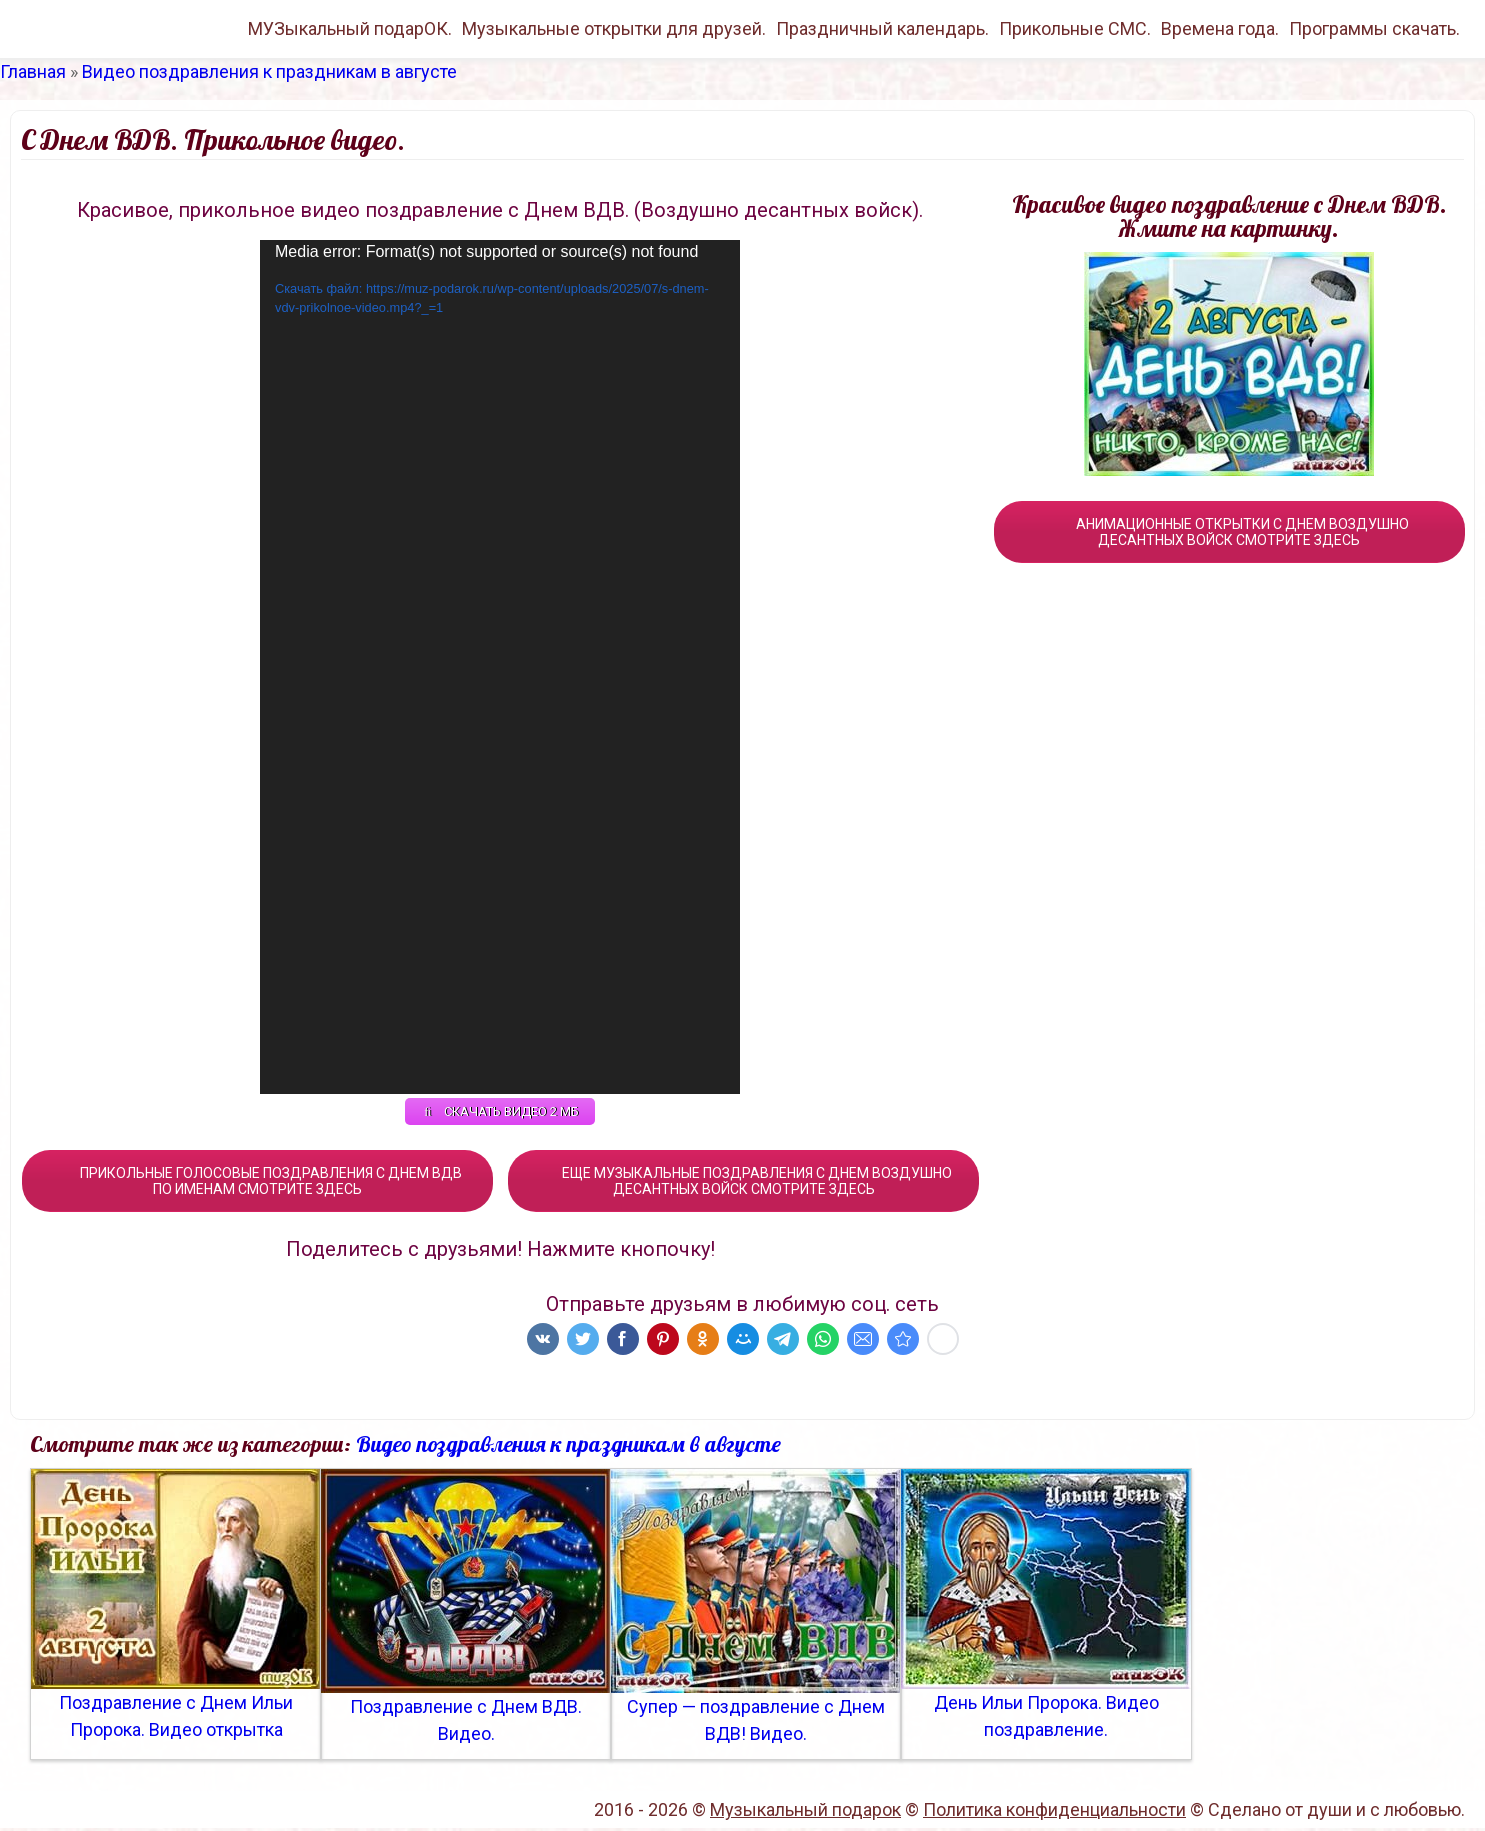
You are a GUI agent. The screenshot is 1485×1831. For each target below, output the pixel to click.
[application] (500, 667)
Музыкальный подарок (805, 1812)
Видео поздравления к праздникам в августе (269, 71)
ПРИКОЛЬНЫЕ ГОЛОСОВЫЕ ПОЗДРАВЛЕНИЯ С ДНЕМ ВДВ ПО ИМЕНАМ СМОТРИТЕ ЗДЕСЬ (257, 1184)
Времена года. (1220, 28)
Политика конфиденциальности (1054, 1812)
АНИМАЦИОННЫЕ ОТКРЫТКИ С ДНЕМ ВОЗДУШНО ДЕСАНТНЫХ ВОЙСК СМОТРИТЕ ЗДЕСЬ (1229, 532)
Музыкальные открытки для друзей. (614, 28)
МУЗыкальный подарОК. (350, 28)
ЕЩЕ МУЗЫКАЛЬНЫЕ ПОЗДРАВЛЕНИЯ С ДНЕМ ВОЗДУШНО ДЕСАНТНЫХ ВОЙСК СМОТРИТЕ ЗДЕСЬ (743, 1184)
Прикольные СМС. (1075, 28)
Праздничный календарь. (882, 28)
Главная (33, 71)
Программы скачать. (1374, 28)
